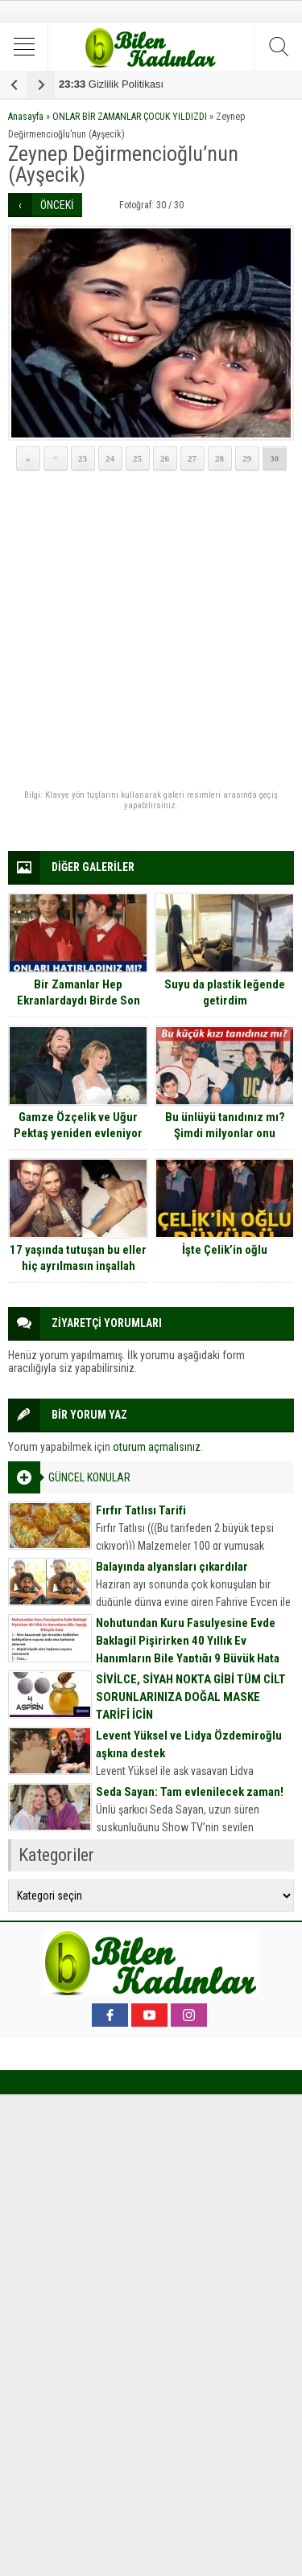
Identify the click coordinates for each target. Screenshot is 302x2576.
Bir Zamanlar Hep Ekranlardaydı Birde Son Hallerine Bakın (78, 1000)
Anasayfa (25, 116)
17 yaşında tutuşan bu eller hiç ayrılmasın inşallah (78, 1258)
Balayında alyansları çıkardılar (172, 1566)
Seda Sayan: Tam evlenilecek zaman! (189, 1792)
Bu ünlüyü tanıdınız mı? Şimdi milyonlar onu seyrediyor (225, 1133)
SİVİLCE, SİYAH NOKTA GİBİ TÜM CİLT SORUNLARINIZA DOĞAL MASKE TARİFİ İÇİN (191, 1697)
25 (137, 458)
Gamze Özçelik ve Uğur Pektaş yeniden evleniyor (78, 1125)
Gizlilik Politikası (111, 84)
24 (109, 458)
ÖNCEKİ (57, 205)
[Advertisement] (151, 631)
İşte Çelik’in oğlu (224, 1250)
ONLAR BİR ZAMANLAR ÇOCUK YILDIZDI (129, 116)
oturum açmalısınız (157, 1446)
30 (274, 458)
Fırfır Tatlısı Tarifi (141, 1510)
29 (246, 458)
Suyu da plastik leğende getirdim (224, 992)
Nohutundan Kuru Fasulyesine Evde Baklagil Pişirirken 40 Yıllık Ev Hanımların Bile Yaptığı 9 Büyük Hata (187, 1641)
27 (192, 458)
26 (164, 458)
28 (219, 458)
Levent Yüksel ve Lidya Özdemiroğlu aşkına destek (189, 1744)
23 (82, 458)
